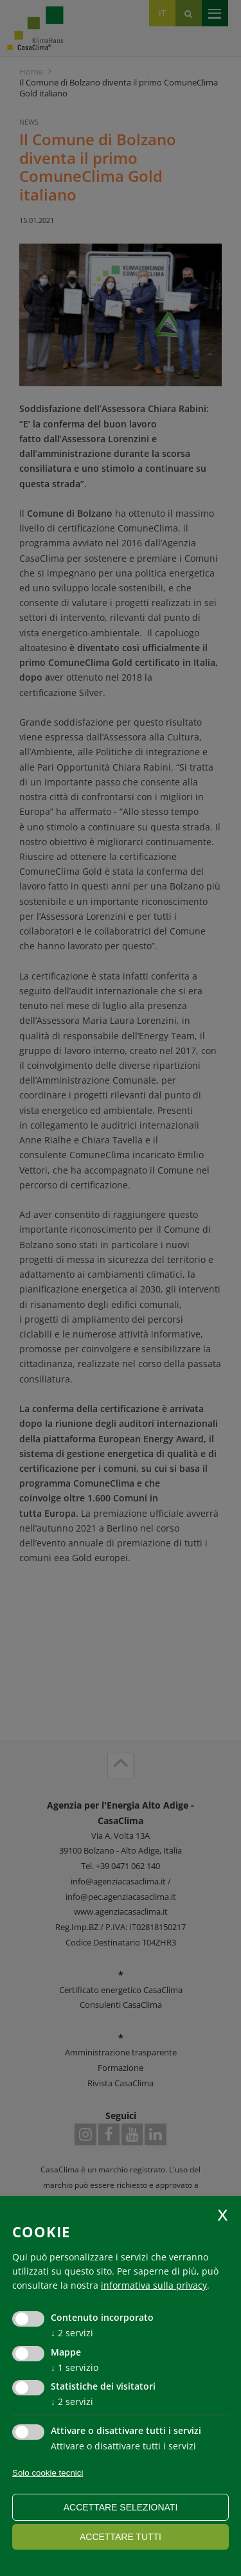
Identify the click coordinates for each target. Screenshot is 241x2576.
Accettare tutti (120, 2537)
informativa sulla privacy (154, 2285)
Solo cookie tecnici (47, 2473)
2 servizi (72, 2333)
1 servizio (74, 2367)
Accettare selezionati (121, 2507)
